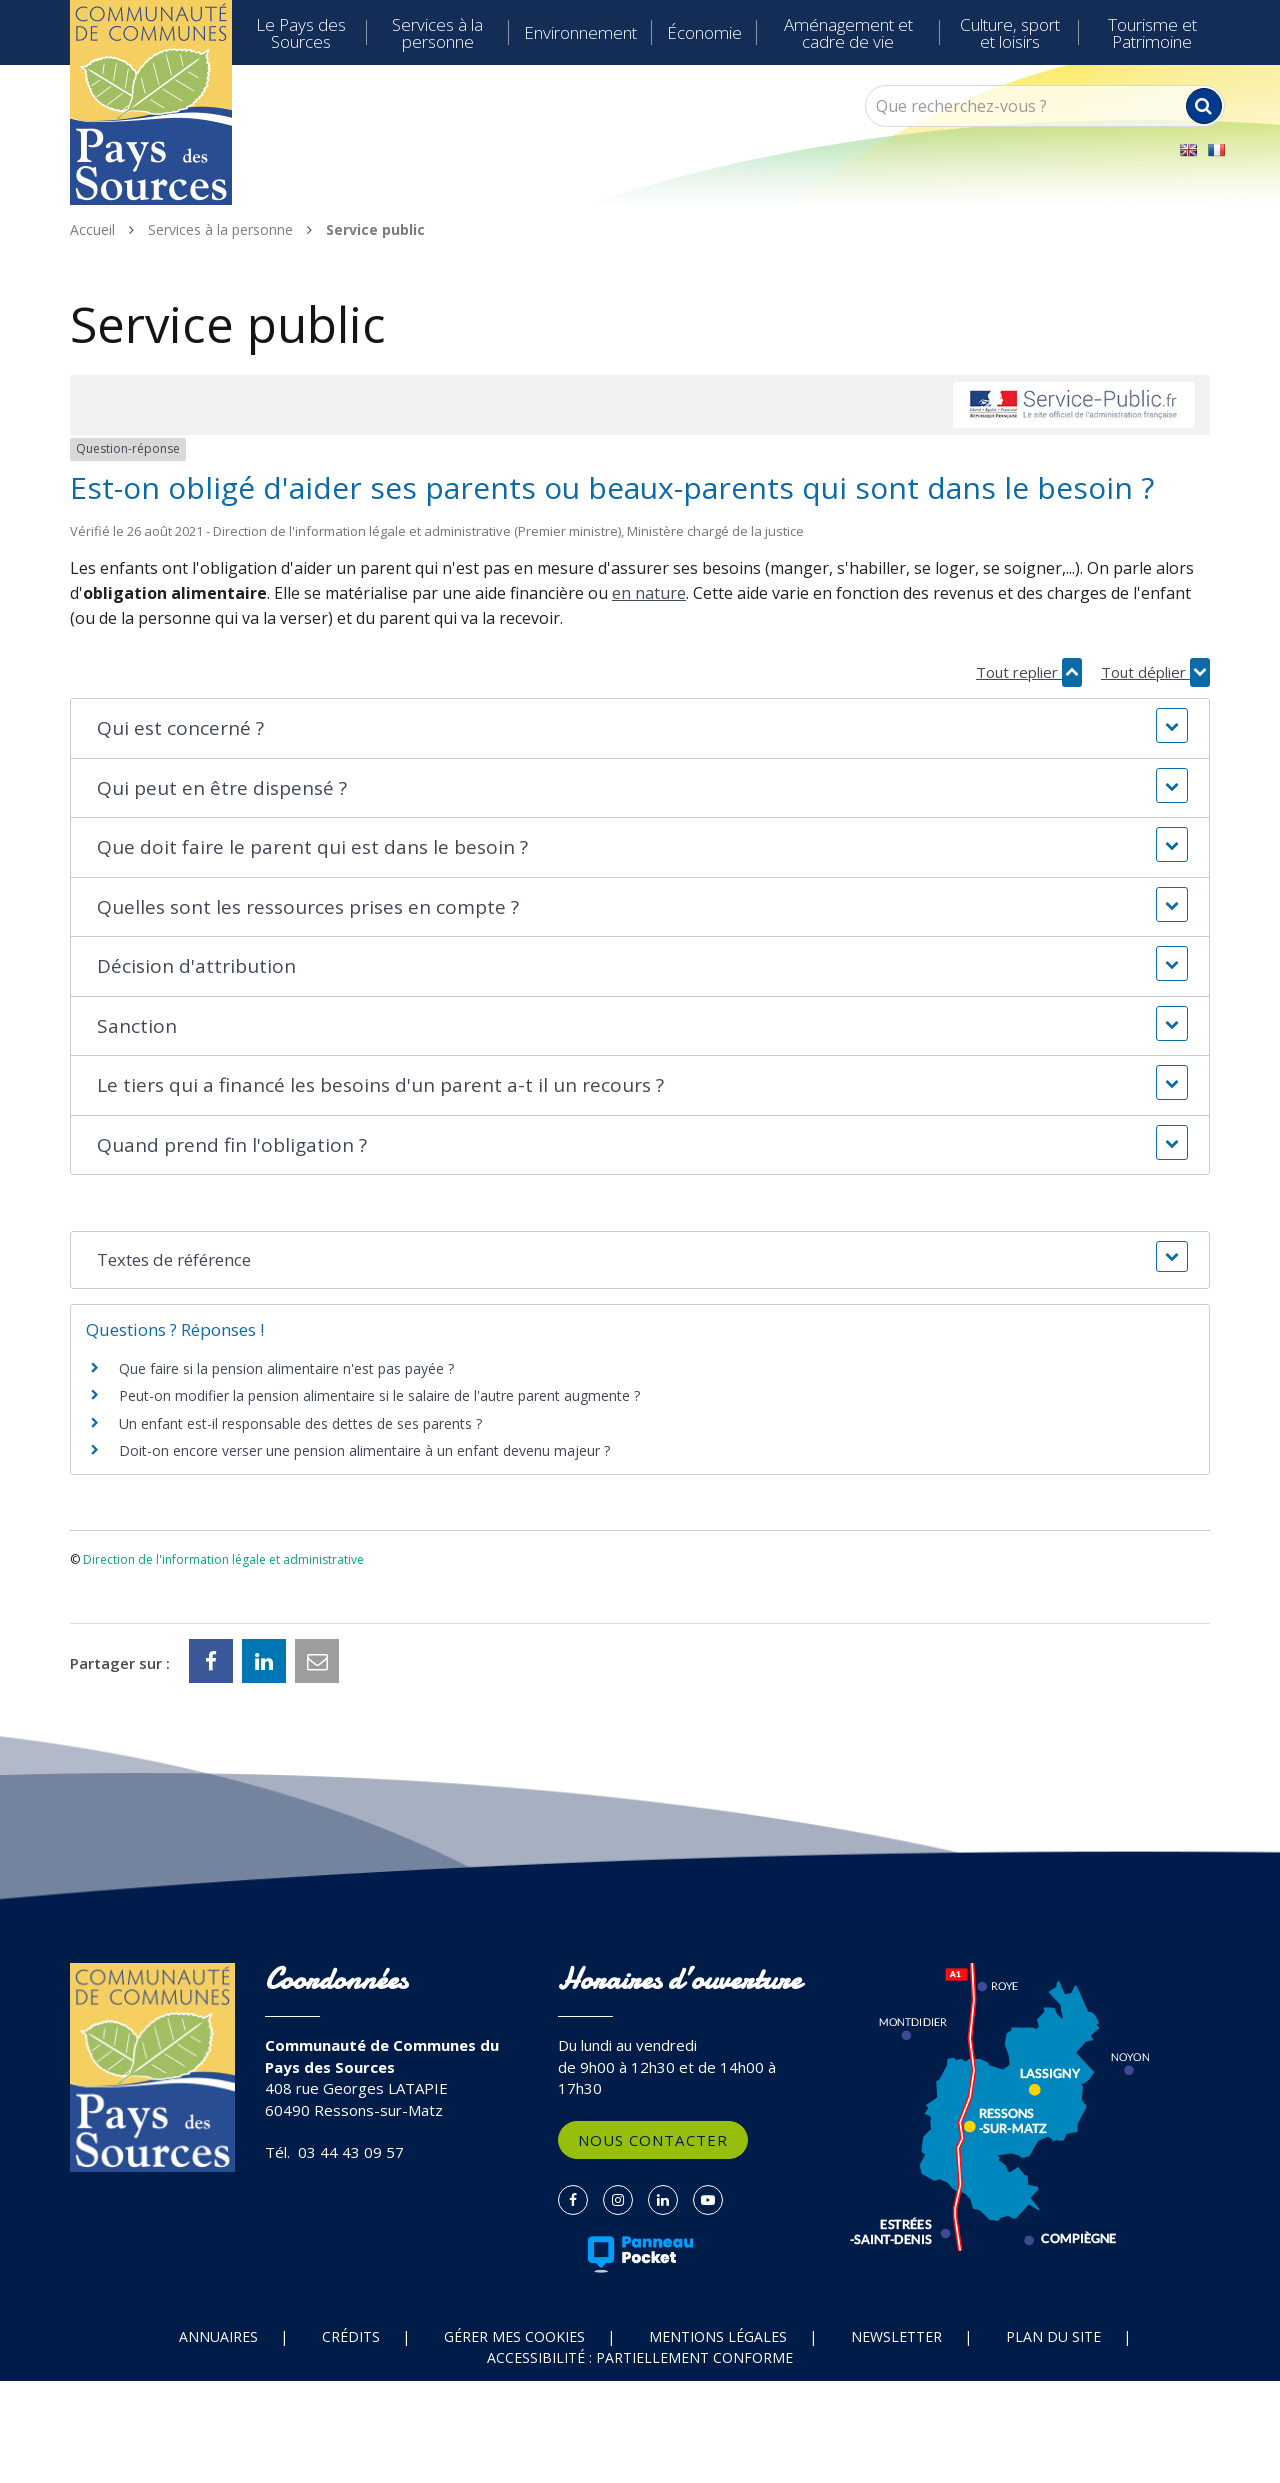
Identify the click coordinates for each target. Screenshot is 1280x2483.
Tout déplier (1155, 672)
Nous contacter (653, 2140)
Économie (704, 32)
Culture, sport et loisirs (1010, 33)
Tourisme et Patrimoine (1152, 33)
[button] (639, 728)
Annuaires (218, 2336)
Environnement (580, 32)
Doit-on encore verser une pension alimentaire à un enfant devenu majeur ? (364, 1450)
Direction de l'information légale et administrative (223, 1559)
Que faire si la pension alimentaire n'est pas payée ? (286, 1368)
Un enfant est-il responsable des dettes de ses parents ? (300, 1423)
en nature (649, 593)
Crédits (351, 2336)
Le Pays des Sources (301, 33)
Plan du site (1053, 2336)
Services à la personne (437, 33)
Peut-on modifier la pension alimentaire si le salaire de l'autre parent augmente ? (379, 1395)
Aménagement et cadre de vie (848, 33)
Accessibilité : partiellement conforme (640, 2357)
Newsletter (896, 2336)
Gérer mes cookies (514, 2336)
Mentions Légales (718, 2336)
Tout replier (1029, 672)
